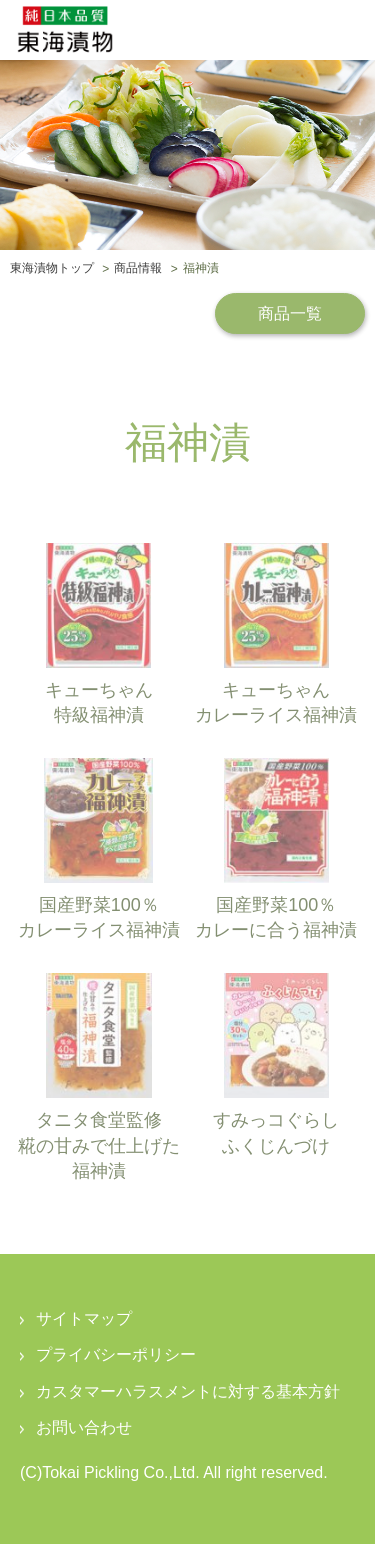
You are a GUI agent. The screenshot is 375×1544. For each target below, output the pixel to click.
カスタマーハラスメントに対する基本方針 (188, 1391)
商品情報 (138, 269)
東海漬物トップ (52, 269)
